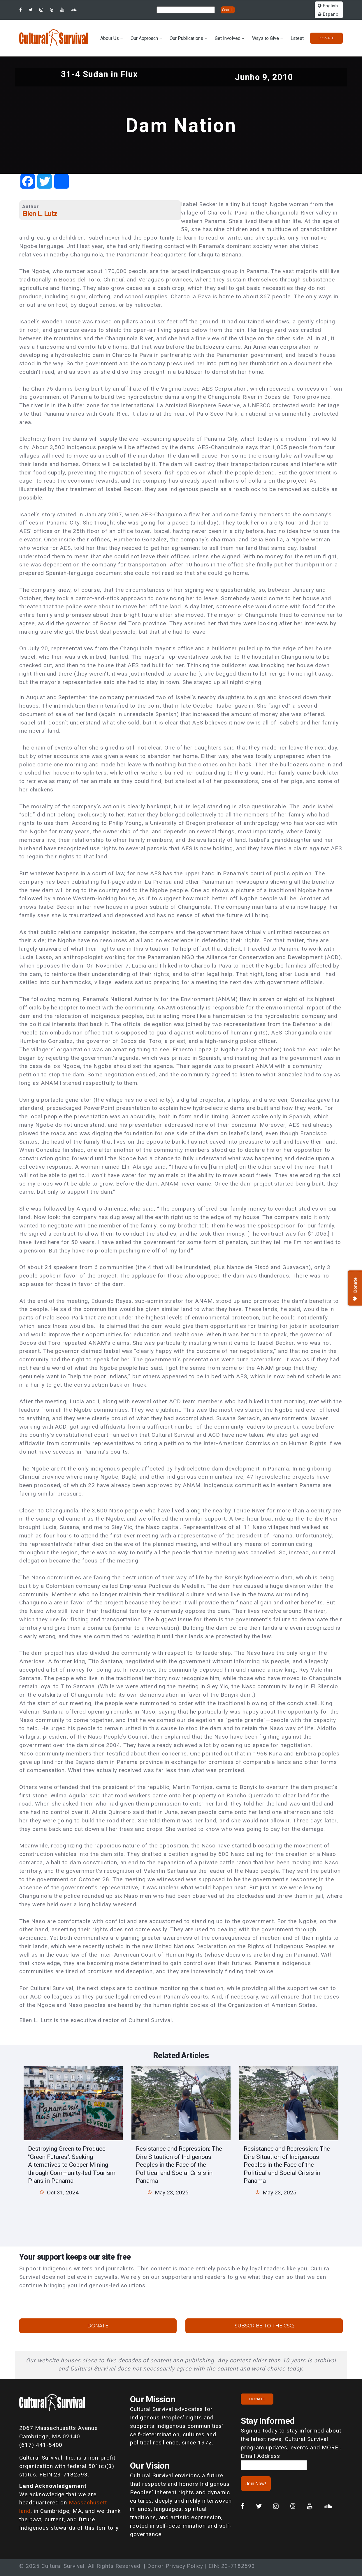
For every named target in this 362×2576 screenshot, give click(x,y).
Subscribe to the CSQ (264, 2326)
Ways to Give (265, 38)
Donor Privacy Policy (175, 2566)
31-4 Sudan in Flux (99, 74)
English (328, 5)
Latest (297, 38)
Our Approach (144, 38)
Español (329, 14)
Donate (326, 38)
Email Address (260, 2456)
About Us (109, 38)
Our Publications (186, 38)
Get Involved (227, 38)
